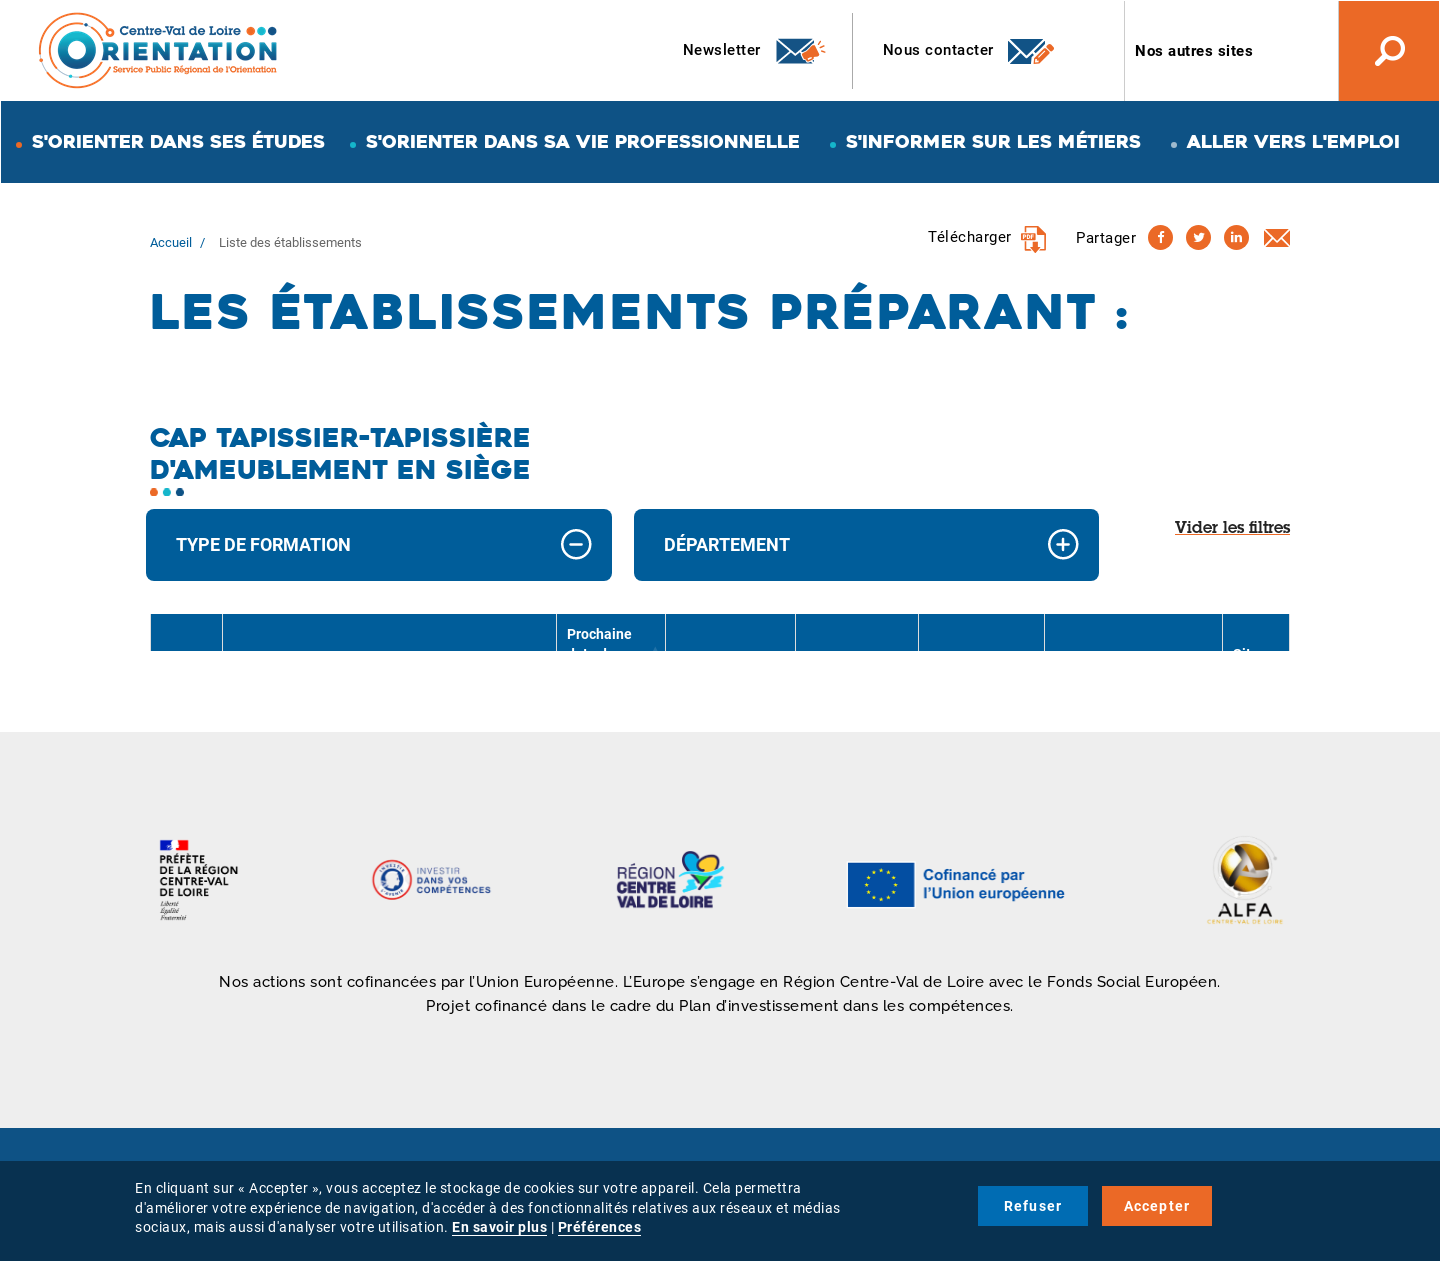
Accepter (1157, 1206)
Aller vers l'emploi (1293, 141)
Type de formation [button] (263, 544)
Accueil (171, 242)
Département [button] (727, 544)
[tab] (379, 545)
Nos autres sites (1194, 51)
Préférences (600, 1227)
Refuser (1033, 1206)
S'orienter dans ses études (178, 141)
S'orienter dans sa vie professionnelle (583, 141)
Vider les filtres (1232, 529)
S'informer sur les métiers (993, 141)
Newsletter (755, 51)
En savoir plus (499, 1227)
